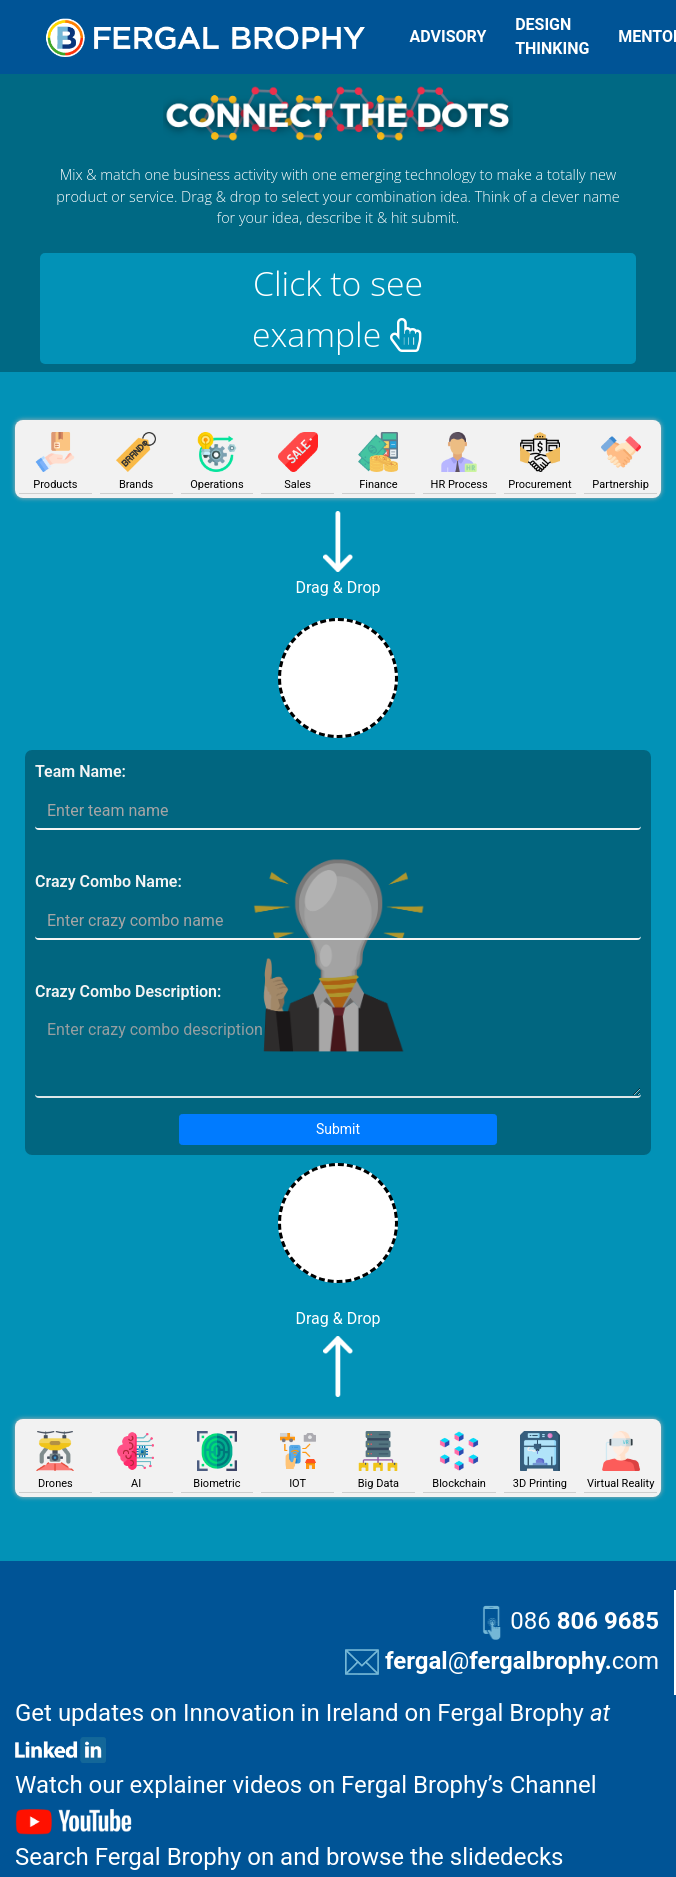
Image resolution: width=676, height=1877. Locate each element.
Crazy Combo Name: (108, 881)
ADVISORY (448, 36)
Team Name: (80, 771)
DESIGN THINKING (552, 36)
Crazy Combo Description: (128, 991)
